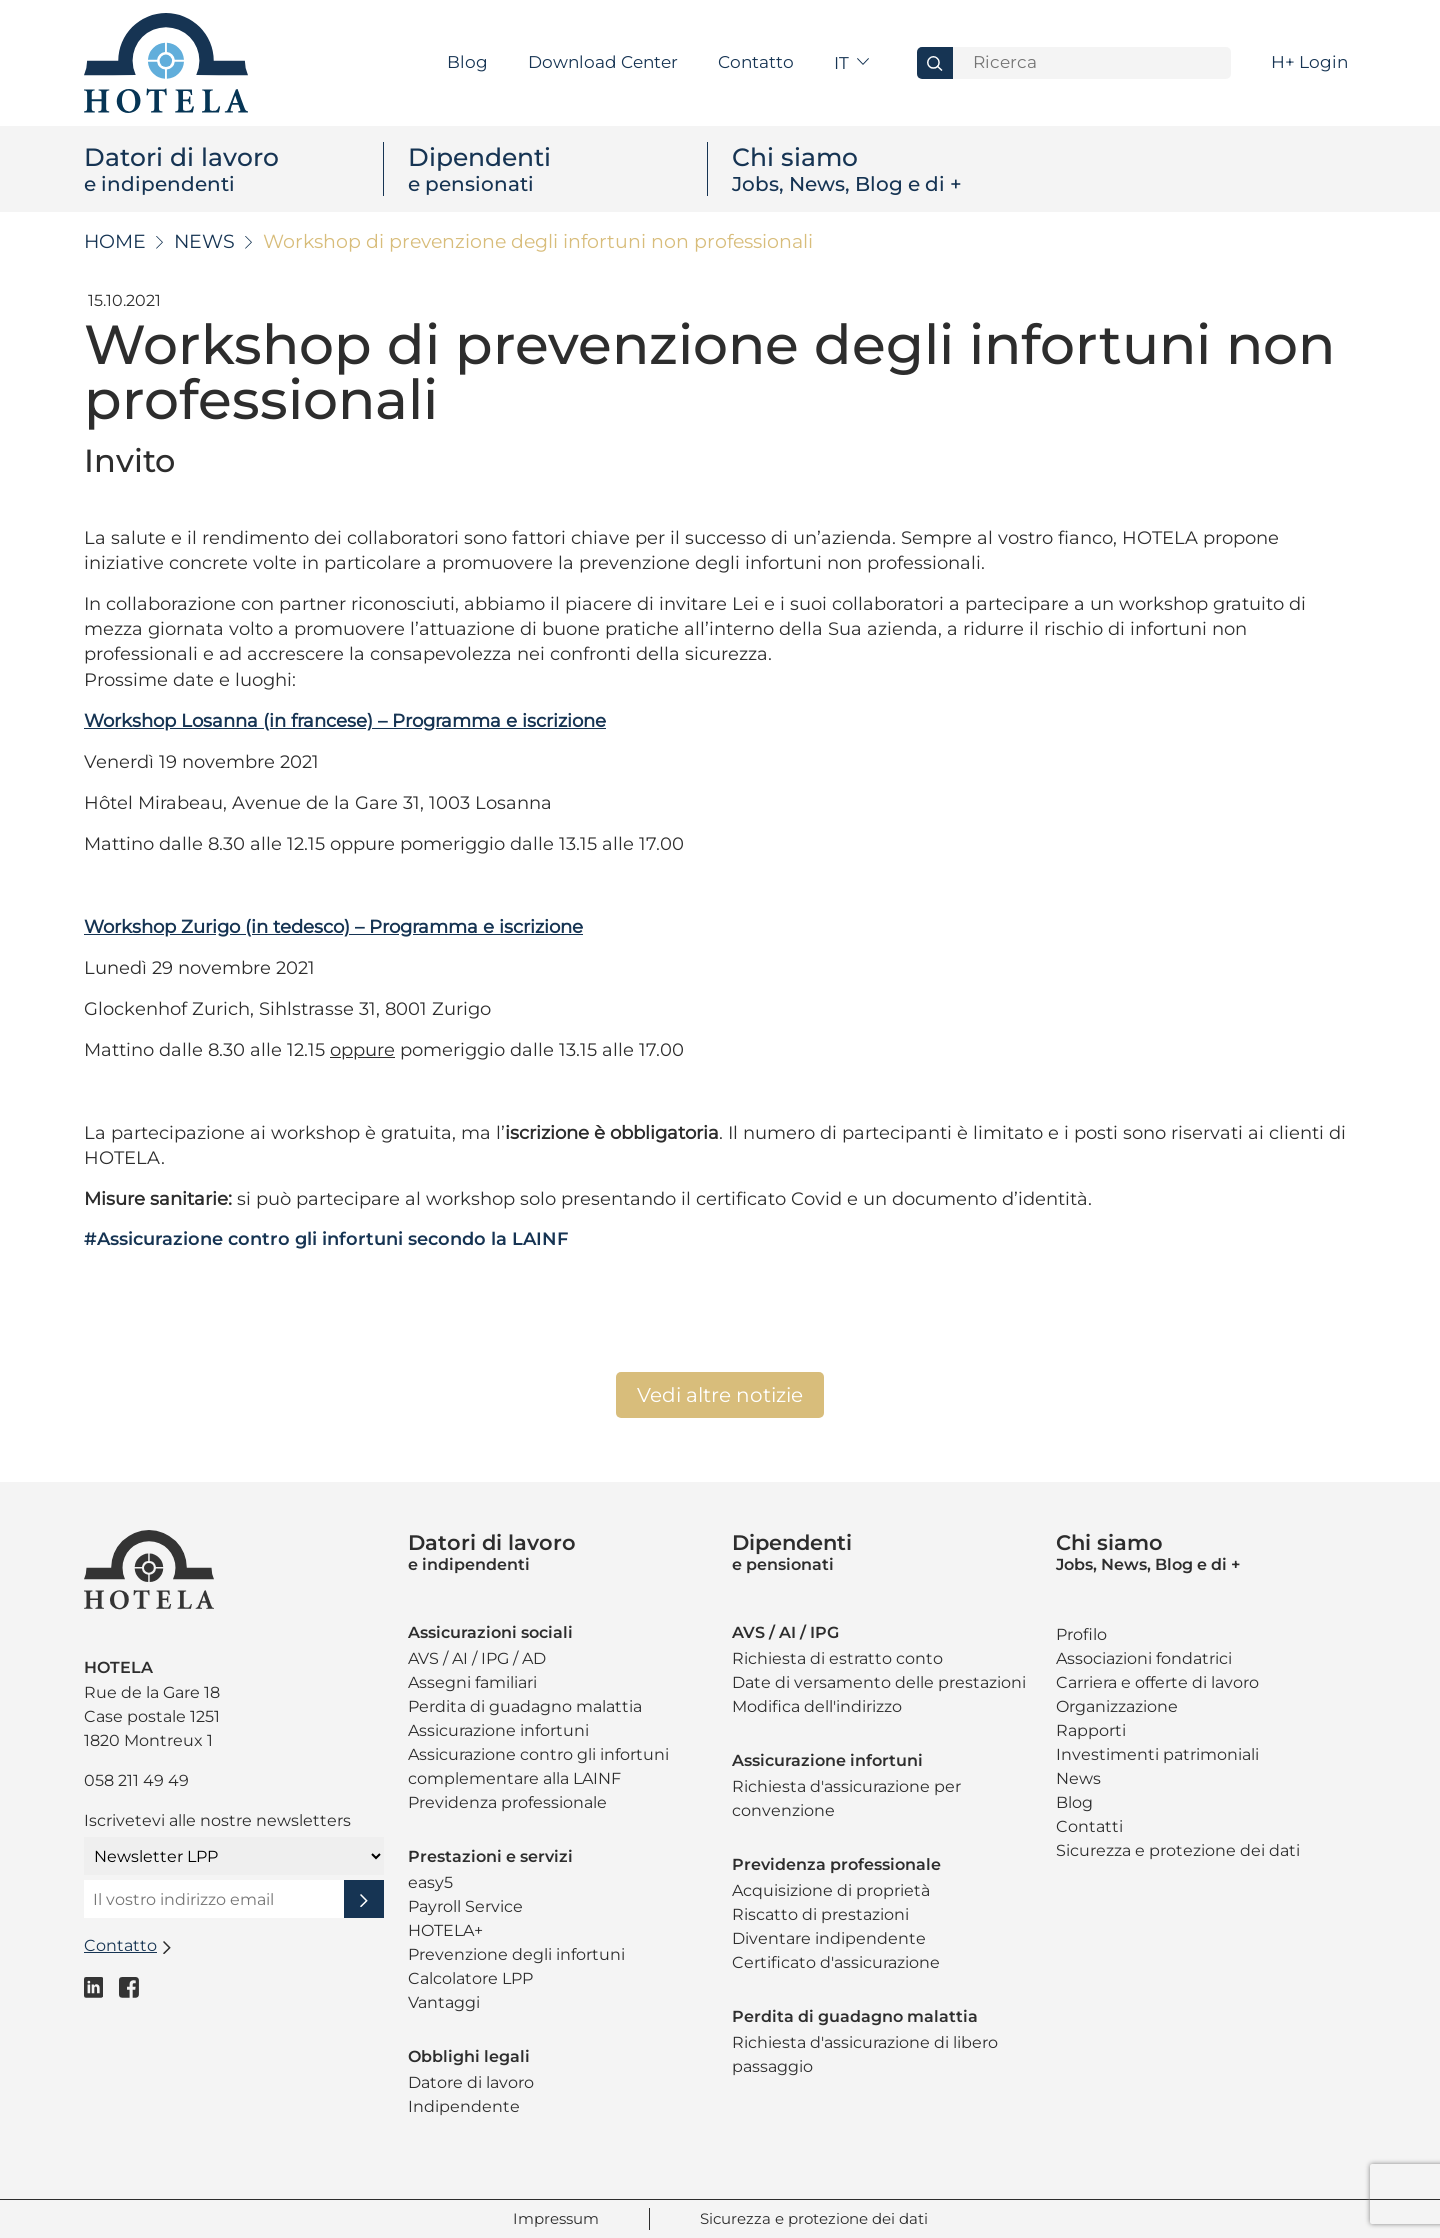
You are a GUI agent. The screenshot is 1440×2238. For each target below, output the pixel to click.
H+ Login (1309, 62)
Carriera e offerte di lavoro (1157, 1682)
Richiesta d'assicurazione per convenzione (846, 1798)
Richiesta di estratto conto (837, 1658)
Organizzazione (1117, 1706)
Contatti (1089, 1826)
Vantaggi (444, 2002)
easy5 (430, 1882)
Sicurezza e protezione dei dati (1178, 1850)
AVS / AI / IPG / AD (477, 1658)
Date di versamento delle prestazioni (879, 1682)
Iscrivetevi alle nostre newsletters (217, 1820)
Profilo (1081, 1634)
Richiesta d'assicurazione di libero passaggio (865, 2054)
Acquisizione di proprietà (831, 1890)
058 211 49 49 (136, 1780)
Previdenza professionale (507, 1802)
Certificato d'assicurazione (836, 1962)
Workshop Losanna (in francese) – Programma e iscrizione (345, 721)
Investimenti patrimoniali (1157, 1754)
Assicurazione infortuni (498, 1730)
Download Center (603, 62)
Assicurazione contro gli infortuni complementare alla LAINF (538, 1766)
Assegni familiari (472, 1682)
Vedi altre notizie (720, 1395)
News (204, 241)
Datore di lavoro (471, 2082)
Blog (467, 62)
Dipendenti (557, 169)
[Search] (1092, 63)
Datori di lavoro (233, 169)
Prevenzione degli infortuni (516, 1954)
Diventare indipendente (829, 1938)
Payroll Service (465, 1906)
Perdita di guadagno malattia (525, 1706)
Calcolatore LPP (470, 1978)
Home (115, 241)
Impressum (556, 2218)
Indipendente (464, 2106)
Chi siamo (882, 169)
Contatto (756, 62)
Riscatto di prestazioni (820, 1914)
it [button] (843, 63)
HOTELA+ (445, 1930)
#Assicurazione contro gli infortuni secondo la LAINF (326, 1239)
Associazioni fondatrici (1144, 1658)
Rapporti (1091, 1730)
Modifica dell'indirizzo (817, 1706)
